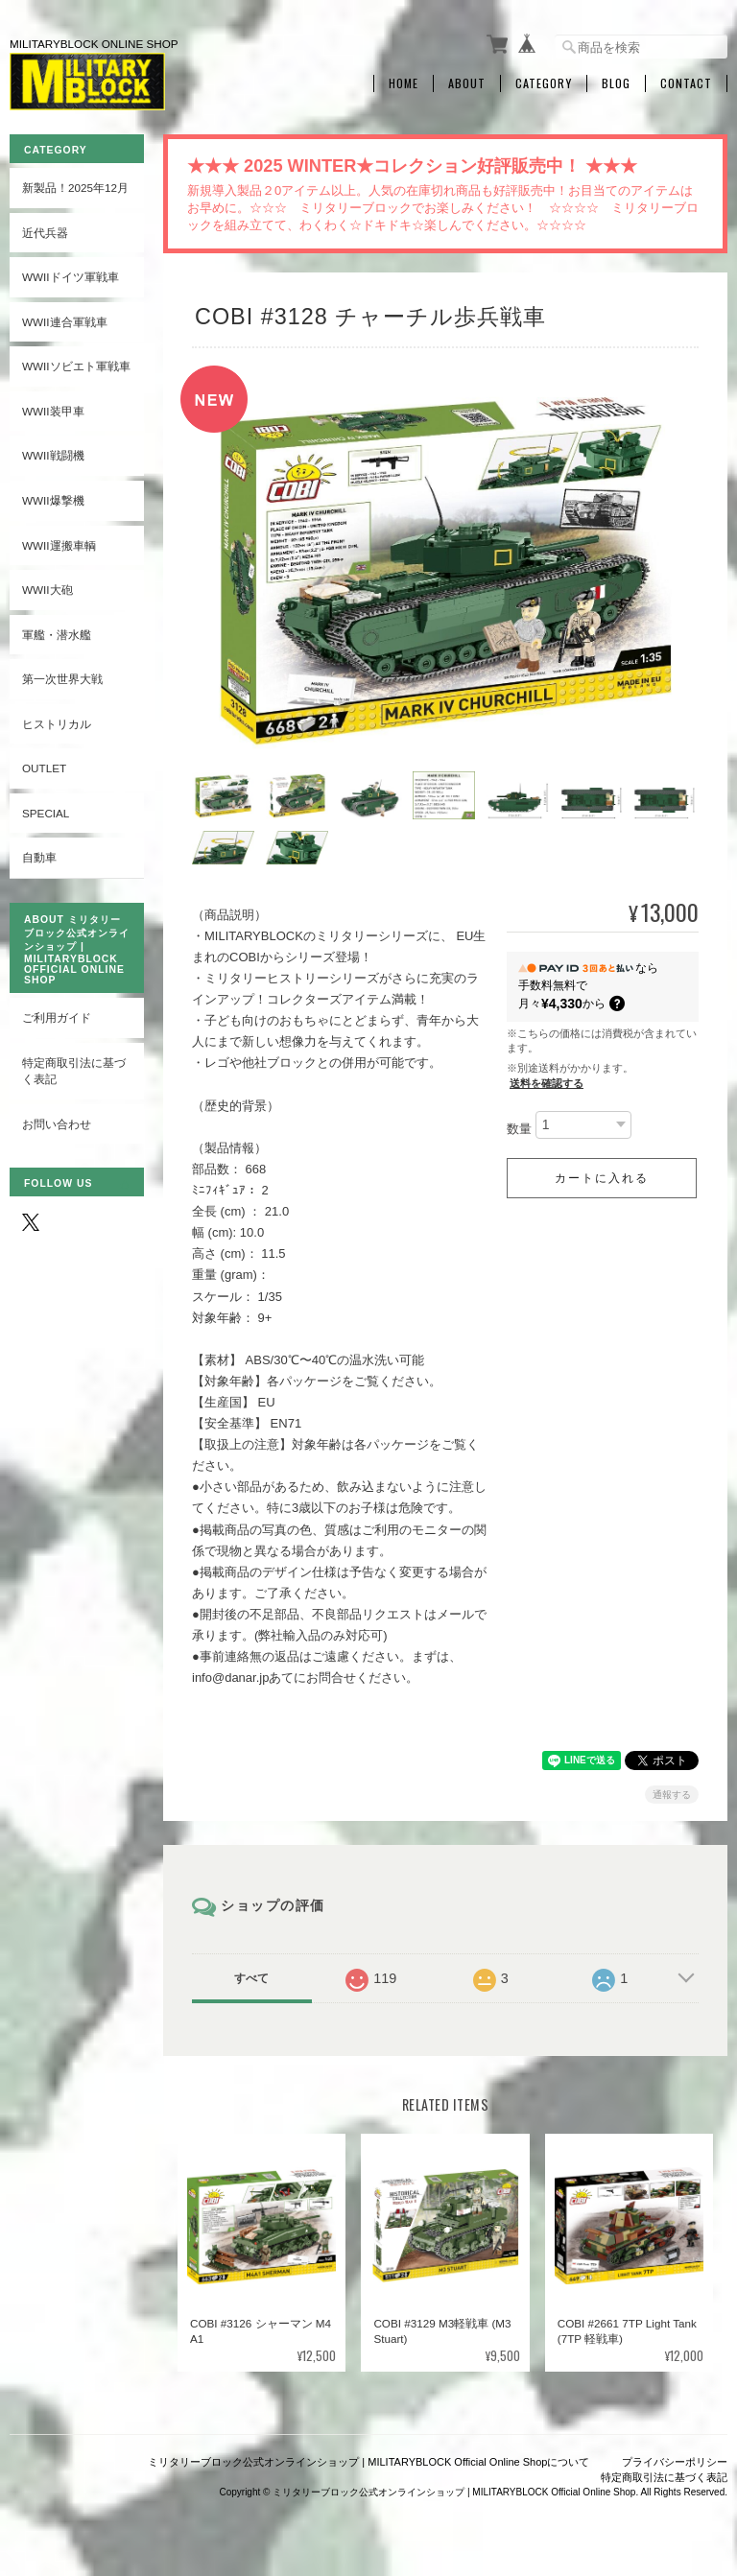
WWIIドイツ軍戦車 (70, 277)
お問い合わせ (56, 1124)
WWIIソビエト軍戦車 (76, 366)
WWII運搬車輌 (59, 545)
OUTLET (44, 768)
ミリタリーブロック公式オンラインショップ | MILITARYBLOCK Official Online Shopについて (368, 2462)
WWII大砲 (47, 589)
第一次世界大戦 (62, 679)
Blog (616, 83)
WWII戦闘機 (53, 455)
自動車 (39, 857)
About (467, 83)
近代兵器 (45, 232)
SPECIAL (45, 813)
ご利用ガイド (56, 1017)
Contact (686, 83)
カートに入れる (602, 1178)
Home (403, 83)
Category (543, 83)
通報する (672, 1794)
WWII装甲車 (53, 411)
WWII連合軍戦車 (64, 322)
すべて (251, 1978)
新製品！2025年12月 (75, 187)
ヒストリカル (56, 724)
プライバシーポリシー (674, 2462)
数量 (519, 1129)
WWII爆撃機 (53, 500)
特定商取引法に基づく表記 (74, 1071)
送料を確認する (546, 1083)
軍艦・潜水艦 (56, 634)
